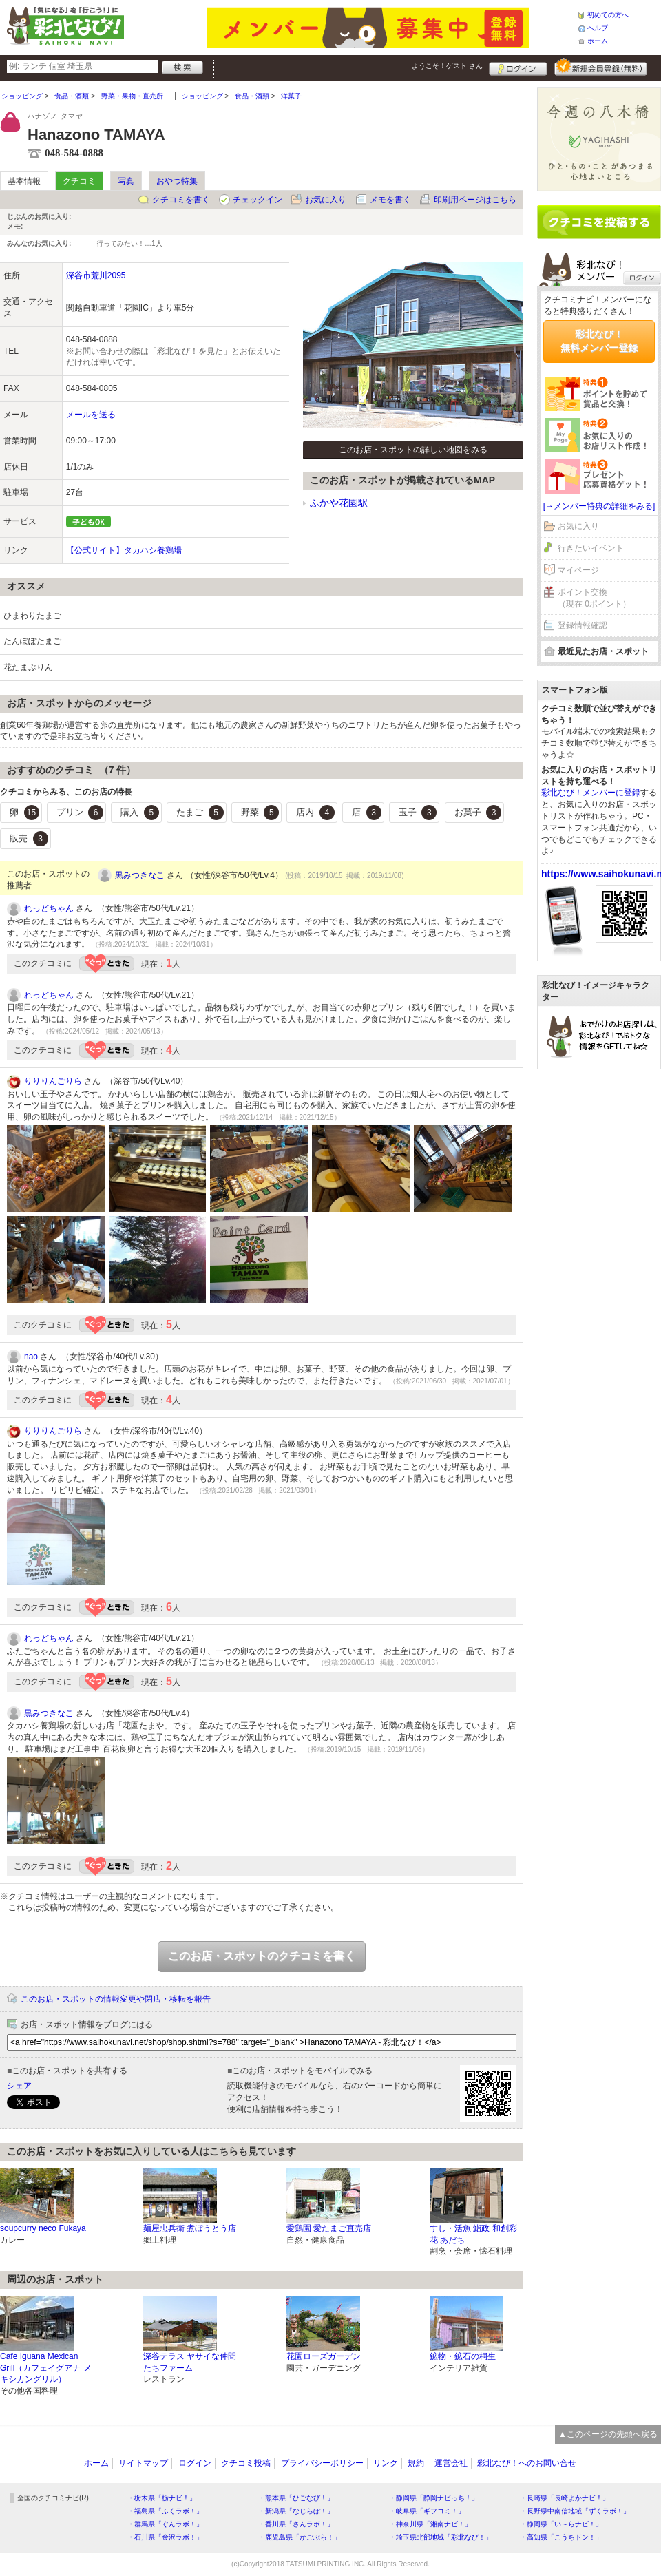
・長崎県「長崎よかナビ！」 (564, 2498)
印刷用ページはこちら (475, 200)
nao (31, 1356)
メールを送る (91, 414)
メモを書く (390, 200)
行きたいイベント (591, 548)
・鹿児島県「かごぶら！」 (299, 2537)
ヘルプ (597, 28)
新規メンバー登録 (600, 67)
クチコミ (79, 181)
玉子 (418, 812)
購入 (139, 812)
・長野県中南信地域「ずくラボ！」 (575, 2511)
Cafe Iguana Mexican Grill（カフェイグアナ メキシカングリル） (46, 2368)
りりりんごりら (53, 1081)
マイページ (578, 570)
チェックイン (257, 200)
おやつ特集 (177, 181)
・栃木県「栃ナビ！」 (161, 2498)
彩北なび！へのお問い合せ (526, 2463)
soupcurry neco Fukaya (43, 2228)
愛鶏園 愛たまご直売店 (328, 2228)
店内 (315, 812)
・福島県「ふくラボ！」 (165, 2511)
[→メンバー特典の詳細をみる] (599, 506)
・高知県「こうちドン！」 (561, 2537)
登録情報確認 (582, 625)
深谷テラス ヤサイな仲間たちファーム (189, 2362)
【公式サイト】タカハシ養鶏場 (124, 550)
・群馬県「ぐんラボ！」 (165, 2524)
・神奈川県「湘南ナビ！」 (430, 2524)
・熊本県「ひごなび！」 (296, 2498)
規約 (416, 2463)
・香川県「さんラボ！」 (296, 2524)
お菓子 (478, 812)
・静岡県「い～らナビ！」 (561, 2524)
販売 (29, 838)
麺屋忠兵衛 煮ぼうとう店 (189, 2228)
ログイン (518, 67)
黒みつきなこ (140, 875)
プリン (80, 812)
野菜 (260, 812)
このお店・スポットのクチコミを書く (261, 1956)
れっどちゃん (49, 908)
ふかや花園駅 (339, 502)
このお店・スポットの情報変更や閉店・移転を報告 (116, 1999)
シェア (19, 2086)
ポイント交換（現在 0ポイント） (594, 598)
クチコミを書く (181, 200)
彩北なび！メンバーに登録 (590, 792)
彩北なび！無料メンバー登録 (599, 340)
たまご (200, 812)
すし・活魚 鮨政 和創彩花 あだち (473, 2234)
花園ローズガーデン (323, 2356)
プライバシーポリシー (322, 2463)
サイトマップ (143, 2463)
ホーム (597, 41)
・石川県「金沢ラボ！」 (165, 2537)
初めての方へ (608, 15)
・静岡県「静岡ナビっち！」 (434, 2498)
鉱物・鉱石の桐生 (463, 2356)
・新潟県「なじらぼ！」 (296, 2511)
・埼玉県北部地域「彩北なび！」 (440, 2537)
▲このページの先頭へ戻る (608, 2434)
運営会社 (451, 2463)
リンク (385, 2463)
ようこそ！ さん (447, 66)
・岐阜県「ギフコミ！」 (427, 2511)
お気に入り (325, 200)
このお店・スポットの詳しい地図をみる (413, 449)
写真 (126, 181)
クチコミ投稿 (246, 2463)
